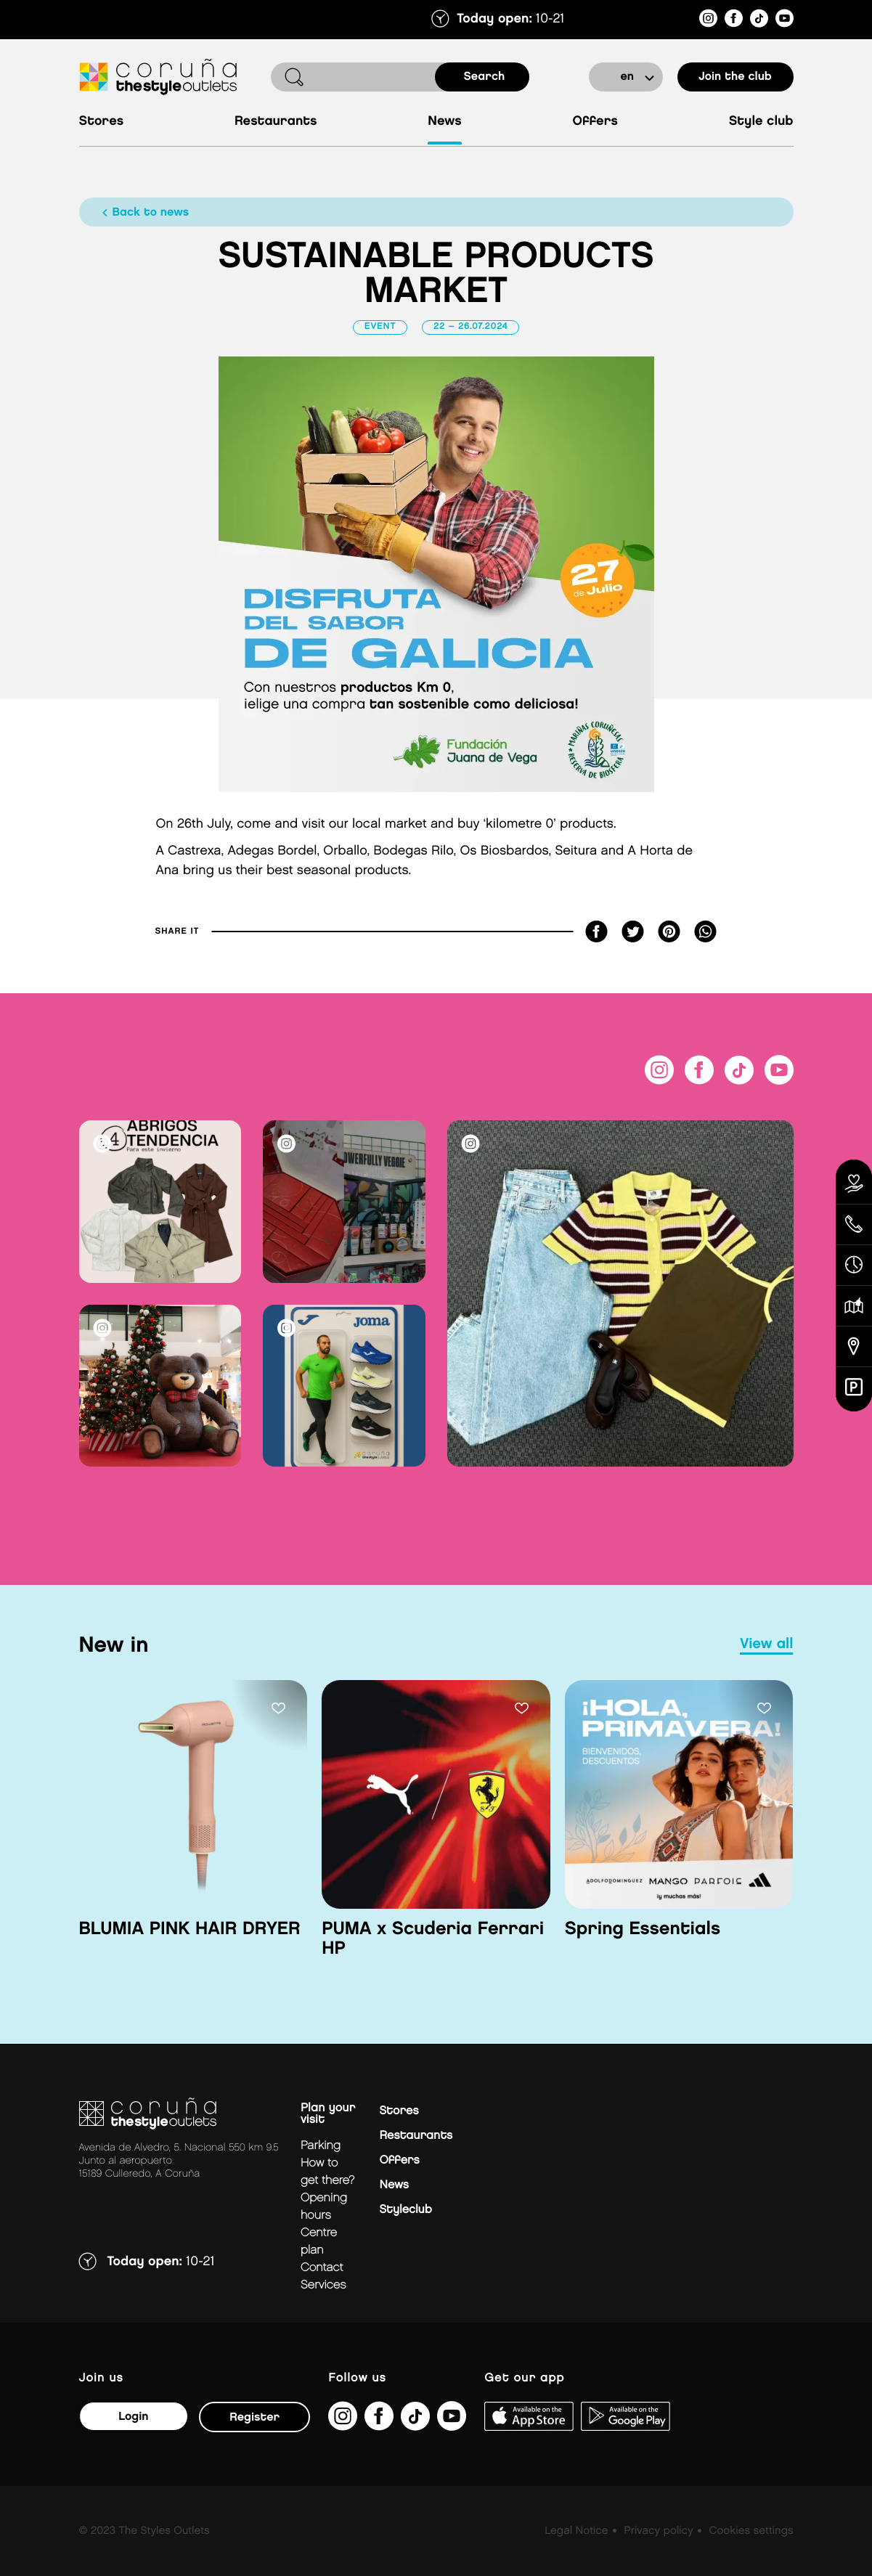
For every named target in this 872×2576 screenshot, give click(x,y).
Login (133, 2416)
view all (766, 1644)
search (484, 76)
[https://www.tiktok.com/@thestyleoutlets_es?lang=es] (759, 20)
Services (323, 2285)
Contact (322, 2267)
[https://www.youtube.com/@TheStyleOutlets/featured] (784, 20)
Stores (101, 121)
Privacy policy (658, 2531)
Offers (595, 121)
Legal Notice (576, 2531)
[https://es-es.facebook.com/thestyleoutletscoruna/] (734, 20)
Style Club (761, 121)
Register (254, 2417)
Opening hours (324, 2207)
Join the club (735, 76)
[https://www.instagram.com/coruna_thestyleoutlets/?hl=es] (708, 20)
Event (380, 327)
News (445, 121)
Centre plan (319, 2241)
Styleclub (406, 2209)
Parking (321, 2145)
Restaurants (276, 121)
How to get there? (327, 2172)
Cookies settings (751, 2531)
